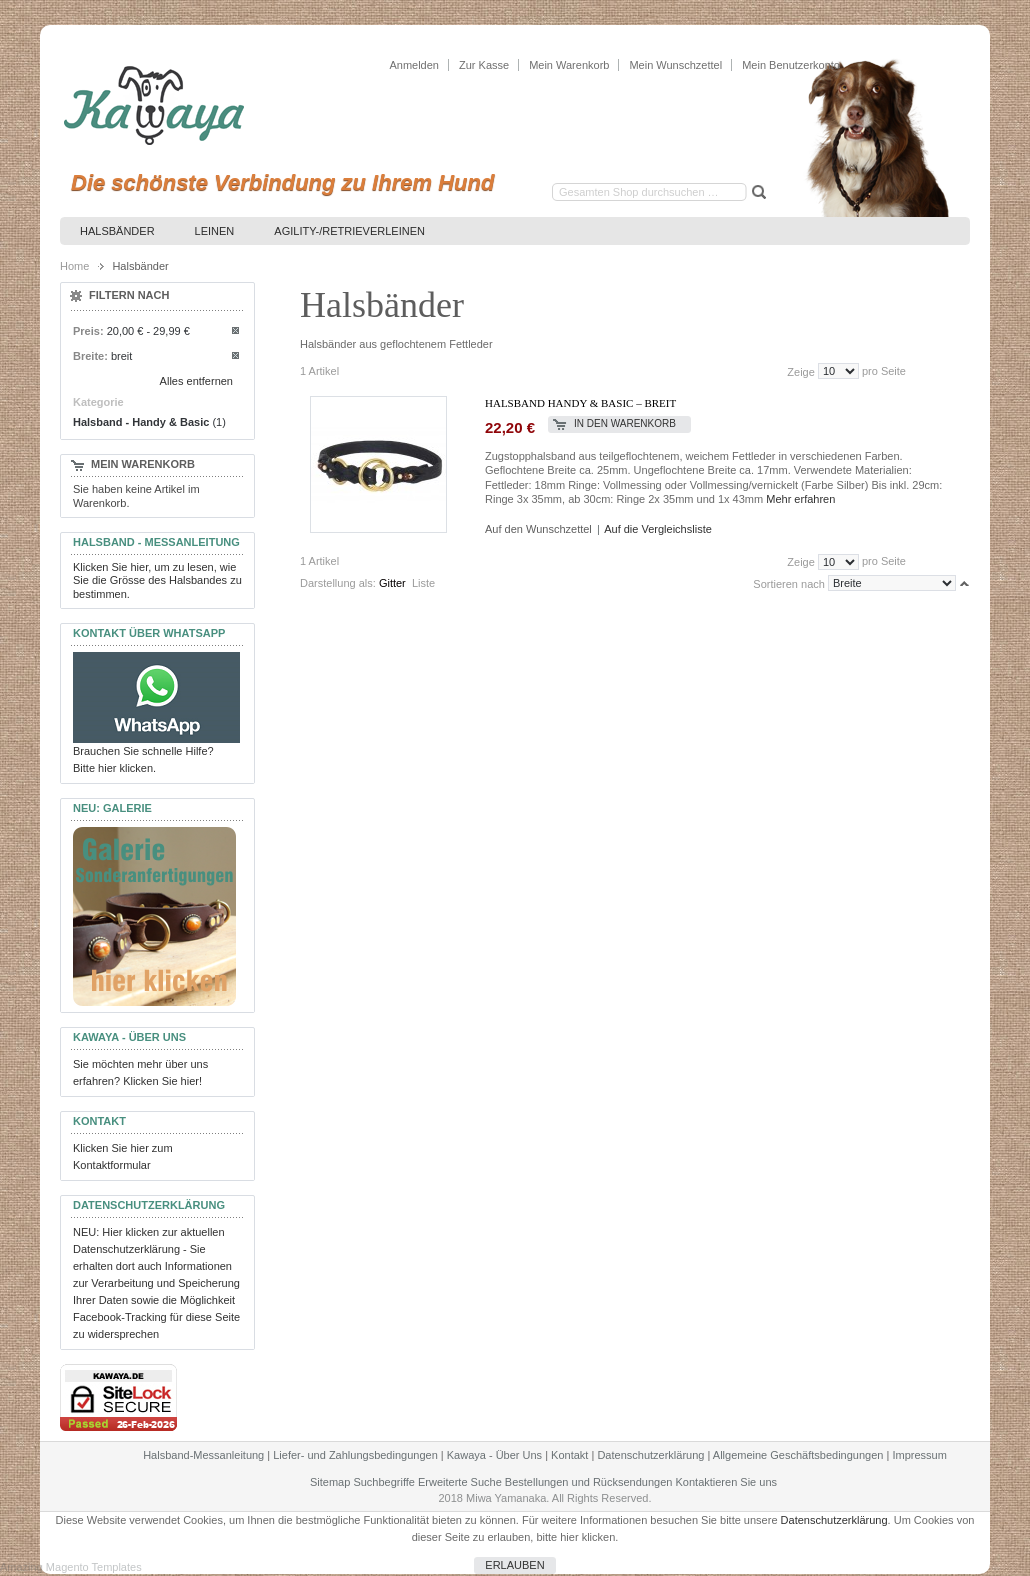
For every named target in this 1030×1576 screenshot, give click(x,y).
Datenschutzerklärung (650, 1455)
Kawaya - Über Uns (494, 1455)
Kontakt (569, 1455)
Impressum (919, 1455)
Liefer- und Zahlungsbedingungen (355, 1455)
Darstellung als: (338, 583)
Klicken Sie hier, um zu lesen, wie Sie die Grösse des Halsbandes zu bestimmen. (157, 581)
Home (74, 266)
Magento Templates (94, 1567)
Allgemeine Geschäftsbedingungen (798, 1455)
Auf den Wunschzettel (538, 529)
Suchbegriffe (384, 1482)
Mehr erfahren (800, 499)
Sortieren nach (789, 583)
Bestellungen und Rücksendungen (589, 1482)
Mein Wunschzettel (675, 65)
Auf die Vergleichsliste (658, 529)
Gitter (392, 583)
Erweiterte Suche (460, 1482)
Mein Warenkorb (569, 65)
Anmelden (414, 65)
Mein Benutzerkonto (791, 65)
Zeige (801, 371)
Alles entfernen (196, 381)
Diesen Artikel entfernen (236, 331)
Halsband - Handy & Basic (141, 422)
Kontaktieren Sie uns (727, 1482)
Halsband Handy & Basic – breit (580, 403)
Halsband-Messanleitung (203, 1455)
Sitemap (330, 1482)
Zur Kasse (484, 65)
